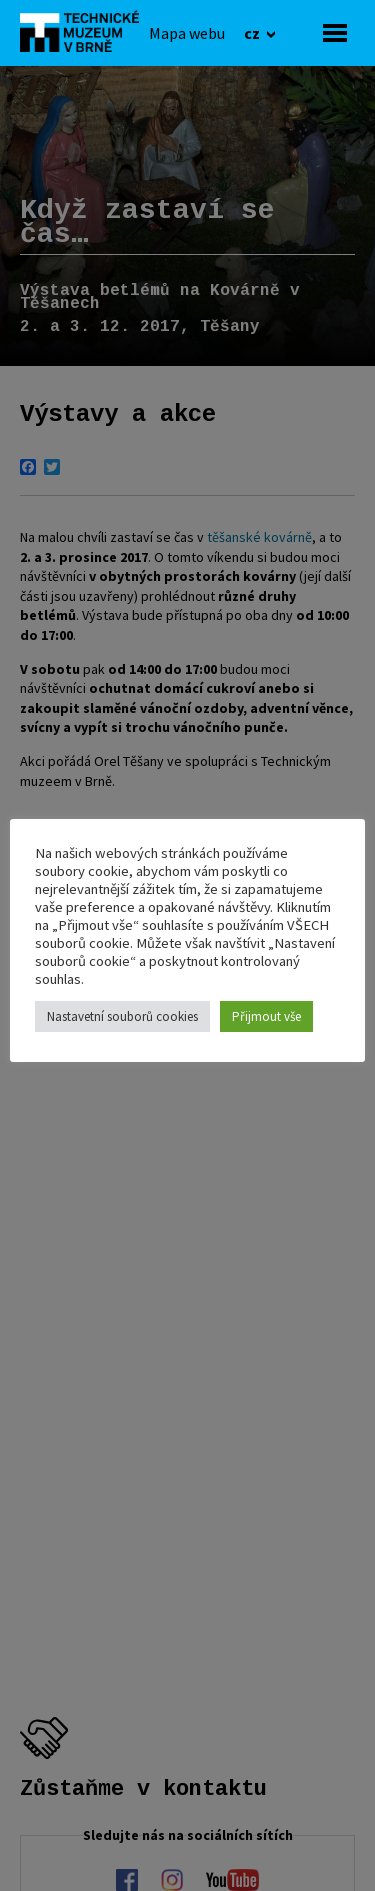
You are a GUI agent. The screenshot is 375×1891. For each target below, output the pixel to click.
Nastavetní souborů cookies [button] (122, 1016)
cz (253, 33)
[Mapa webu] (187, 33)
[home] (85, 31)
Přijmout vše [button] (266, 1016)
